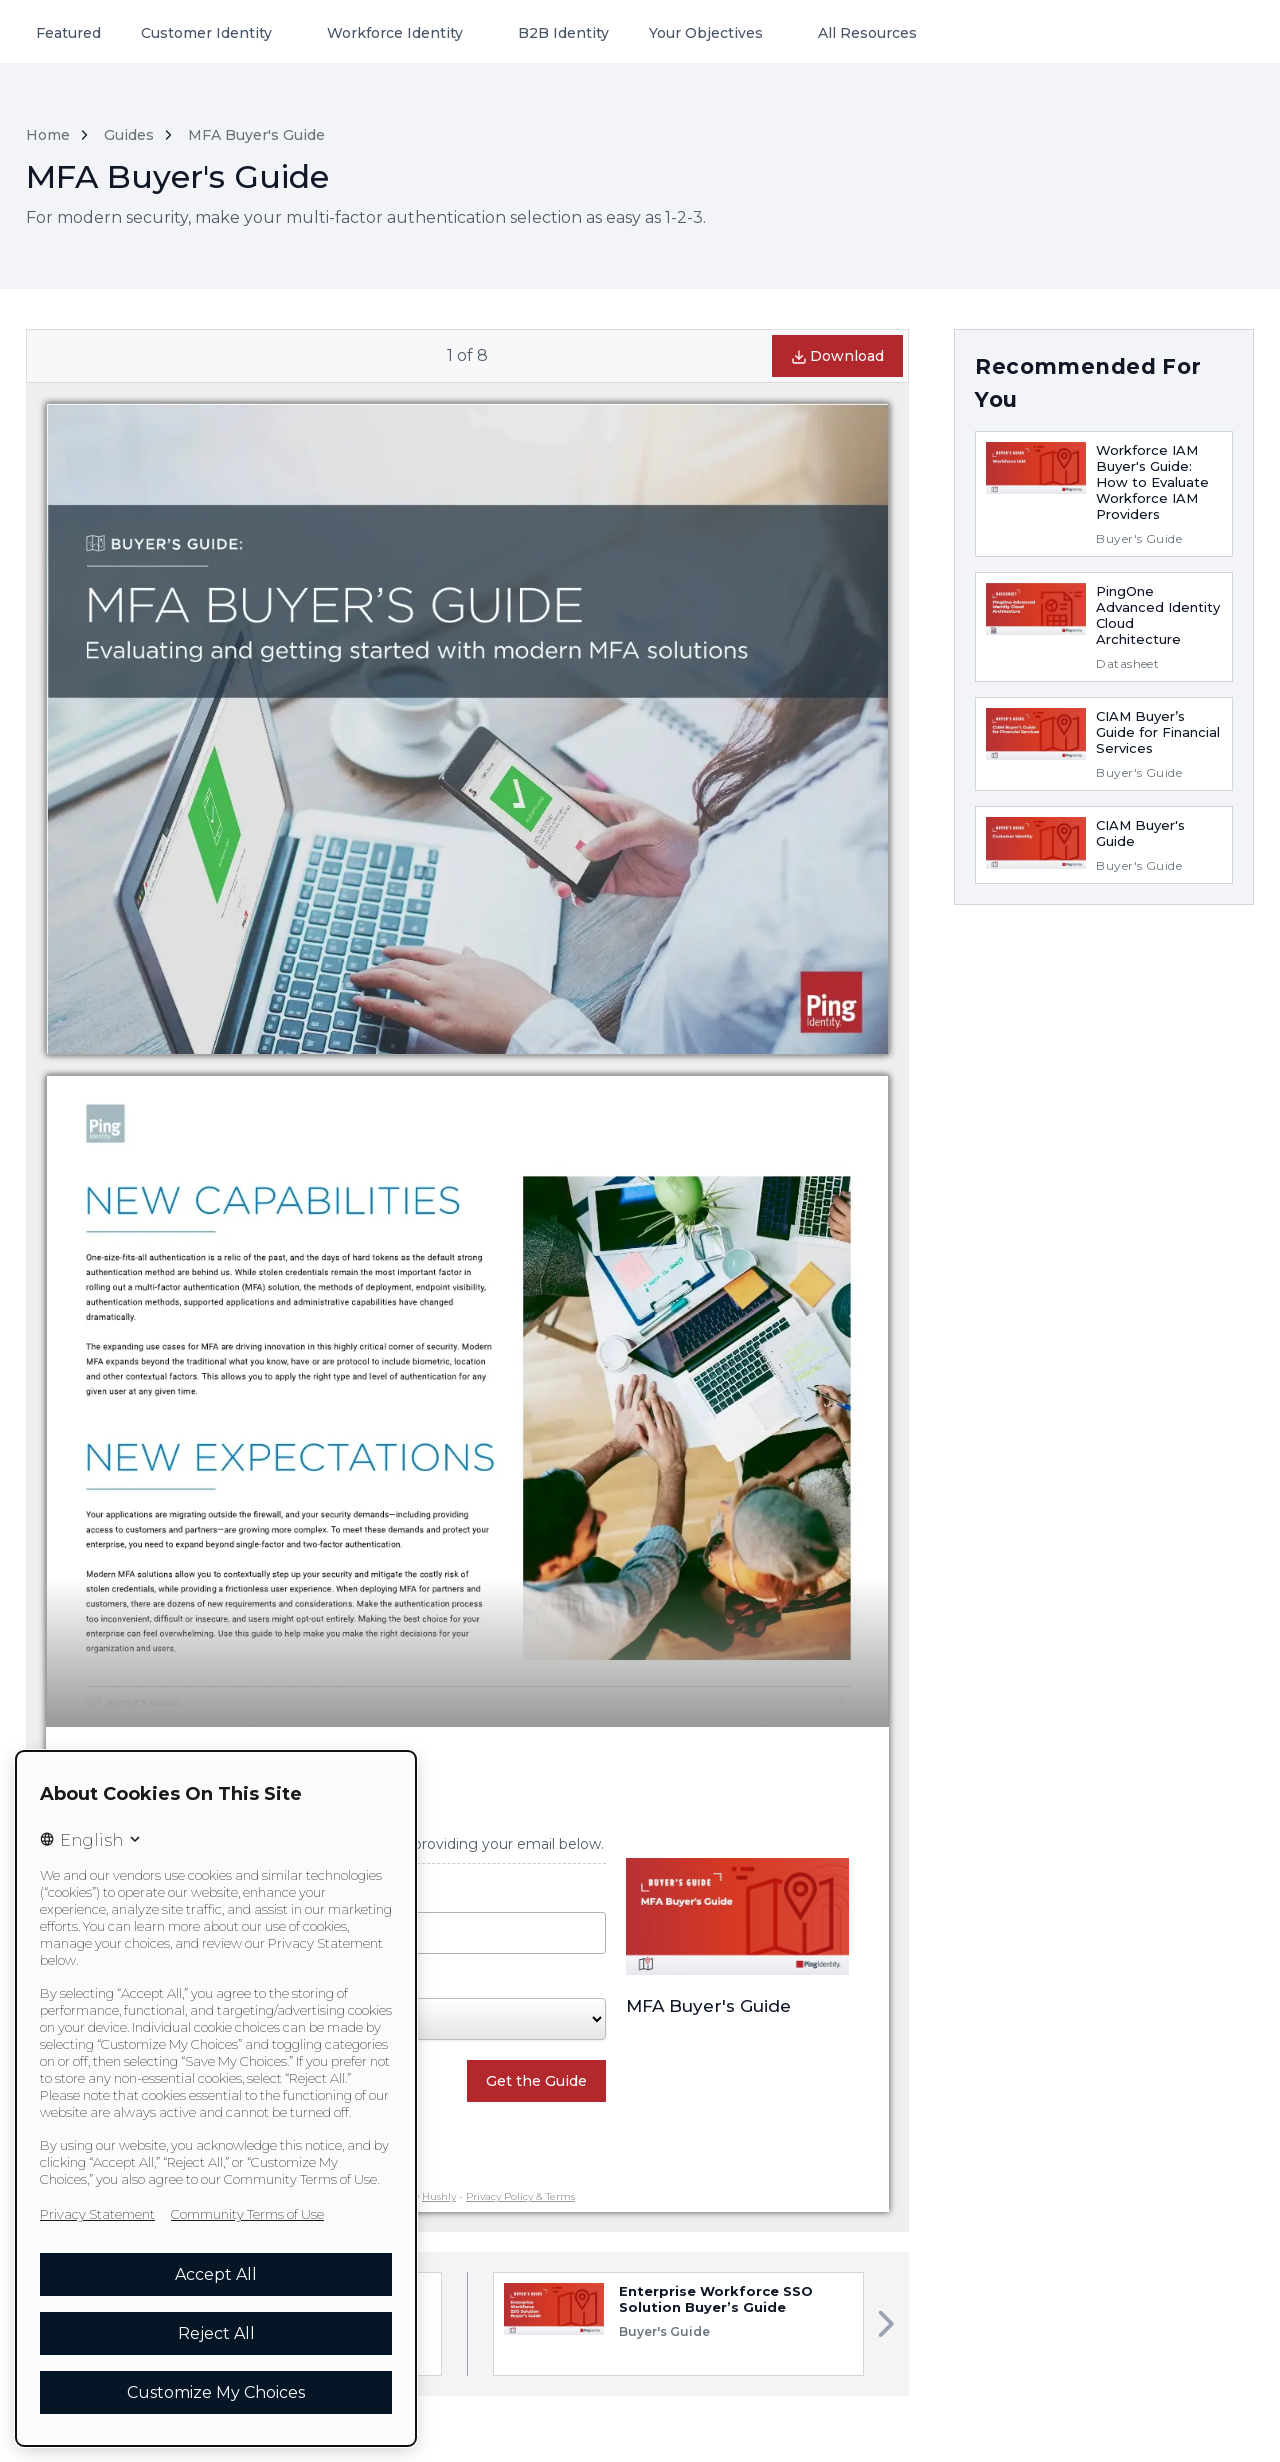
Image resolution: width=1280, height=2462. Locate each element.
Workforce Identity (395, 33)
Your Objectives (706, 33)
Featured (68, 33)
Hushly (439, 2196)
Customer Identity (206, 33)
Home (48, 135)
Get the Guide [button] (536, 2081)
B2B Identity (563, 33)
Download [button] (837, 356)
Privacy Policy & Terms (520, 2196)
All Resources (867, 33)
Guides (129, 135)
